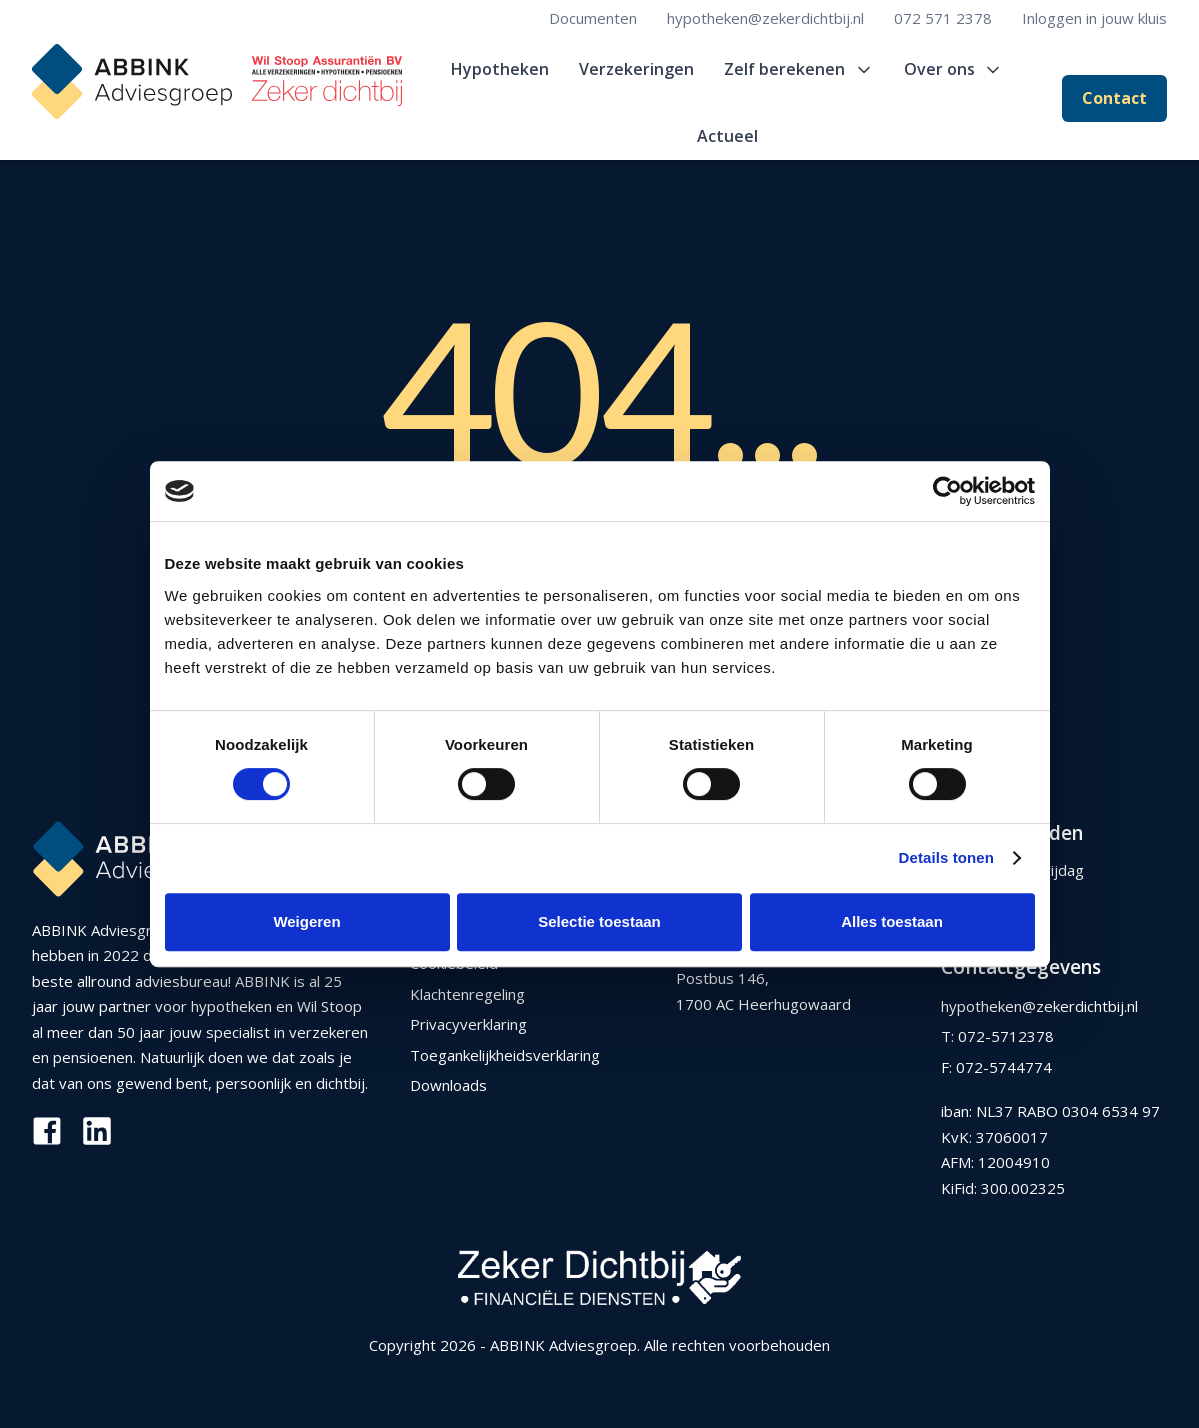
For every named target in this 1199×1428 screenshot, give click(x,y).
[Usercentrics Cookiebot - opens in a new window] (947, 491)
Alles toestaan (892, 921)
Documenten (593, 18)
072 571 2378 (943, 18)
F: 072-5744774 (996, 1067)
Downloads (448, 1085)
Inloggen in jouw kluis (1094, 18)
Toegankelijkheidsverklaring (505, 1055)
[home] (217, 81)
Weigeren (306, 921)
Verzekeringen (636, 69)
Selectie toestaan (599, 921)
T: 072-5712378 (997, 1036)
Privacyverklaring (468, 1024)
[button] (799, 69)
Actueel (727, 136)
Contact (1114, 98)
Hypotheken (500, 69)
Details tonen (946, 857)
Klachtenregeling (467, 994)
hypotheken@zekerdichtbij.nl (765, 18)
